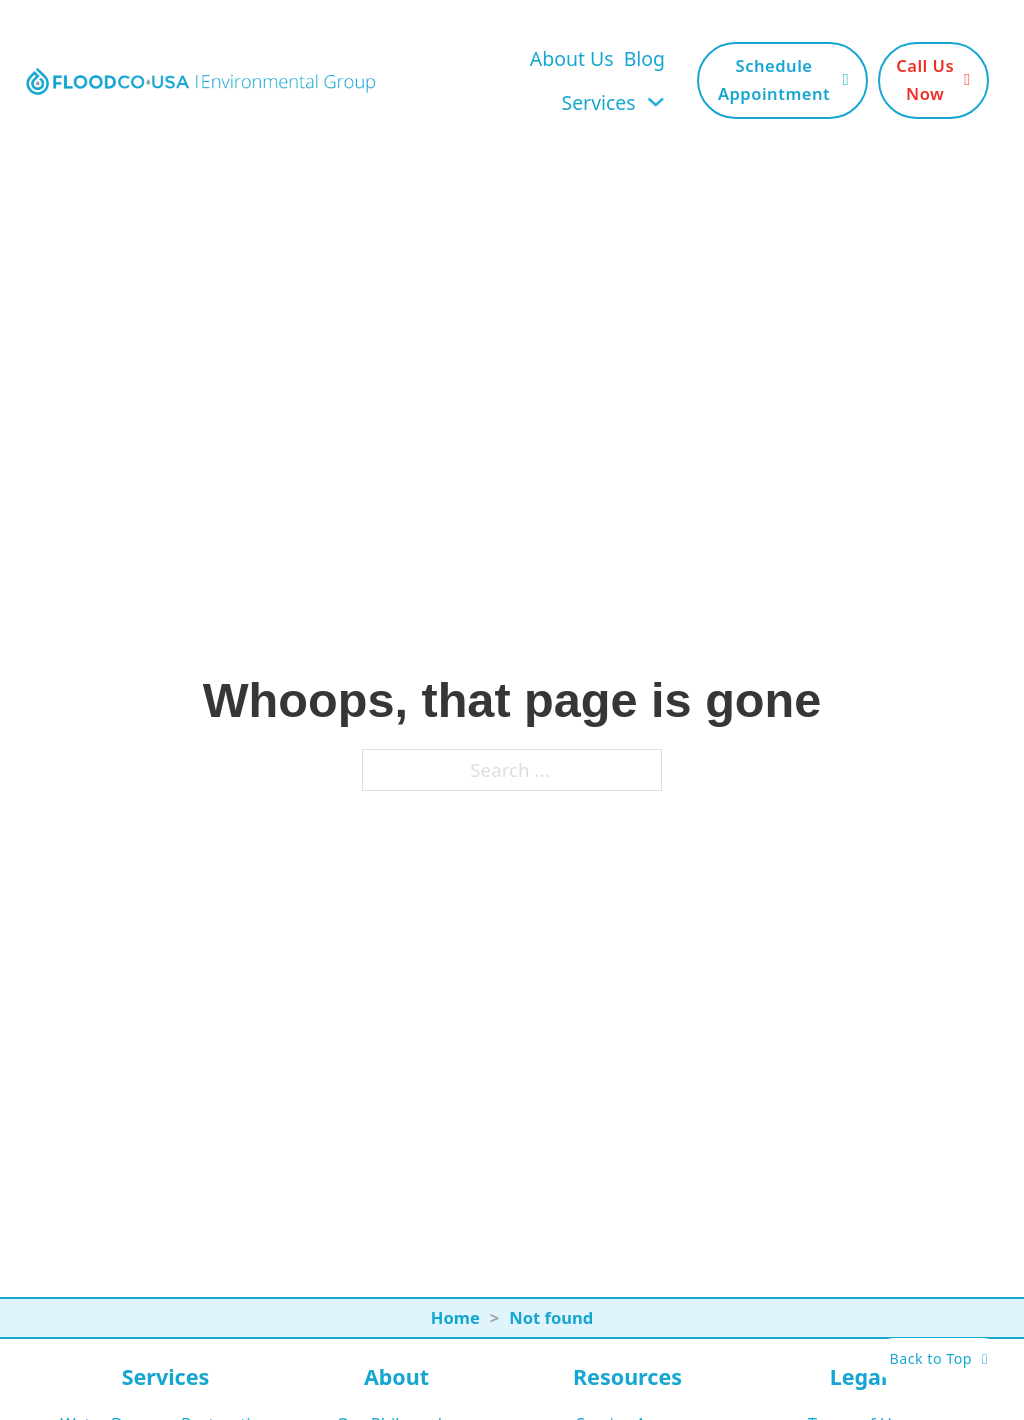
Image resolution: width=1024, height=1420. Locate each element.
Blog (644, 58)
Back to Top (938, 1358)
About (396, 1376)
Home (455, 1317)
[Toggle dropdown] (655, 101)
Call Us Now (933, 79)
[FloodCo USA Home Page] (200, 80)
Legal (859, 1376)
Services (599, 102)
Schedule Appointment (783, 79)
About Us (572, 58)
